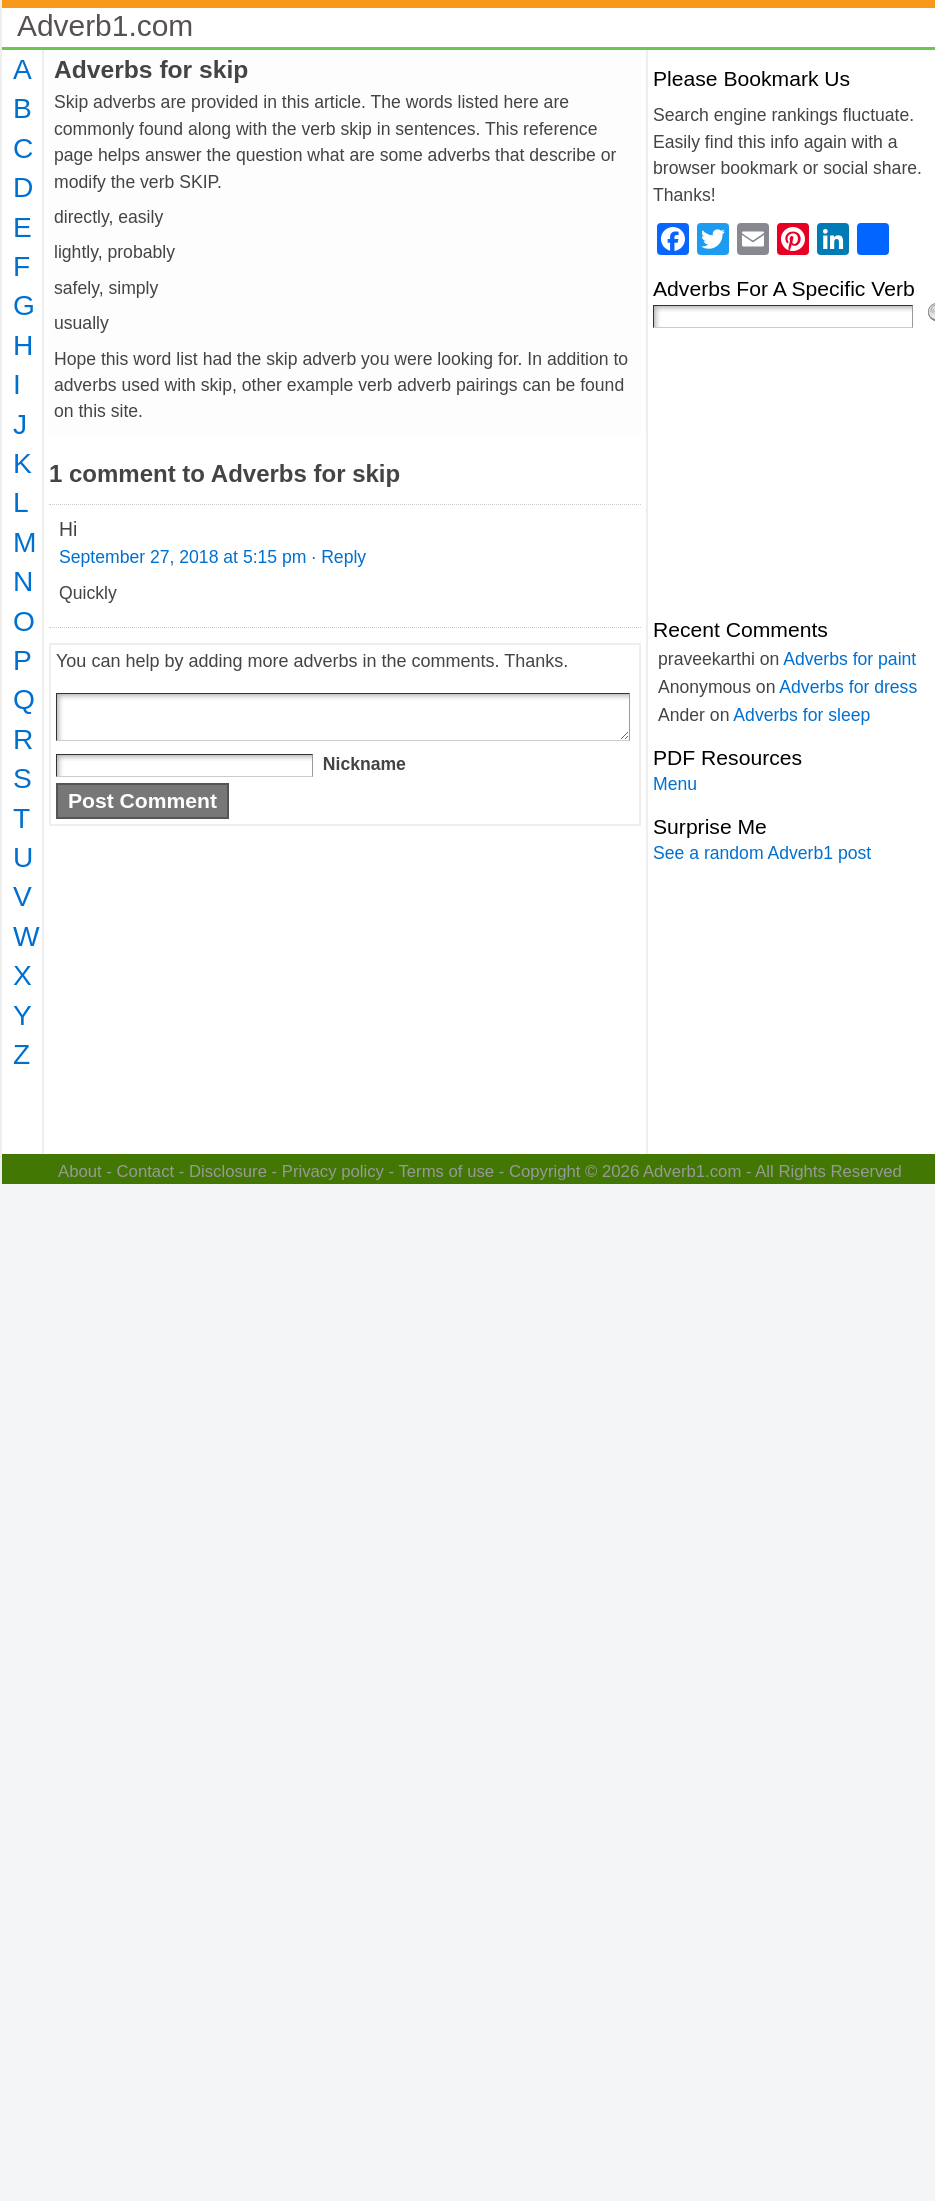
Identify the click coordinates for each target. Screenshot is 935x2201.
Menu (675, 784)
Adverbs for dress (848, 687)
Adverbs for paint (849, 659)
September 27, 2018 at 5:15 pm (182, 557)
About (80, 1171)
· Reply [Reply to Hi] (338, 557)
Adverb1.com (105, 25)
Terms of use (446, 1171)
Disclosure (228, 1171)
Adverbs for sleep (801, 715)
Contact (146, 1171)
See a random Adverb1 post (762, 853)
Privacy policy (333, 1171)
